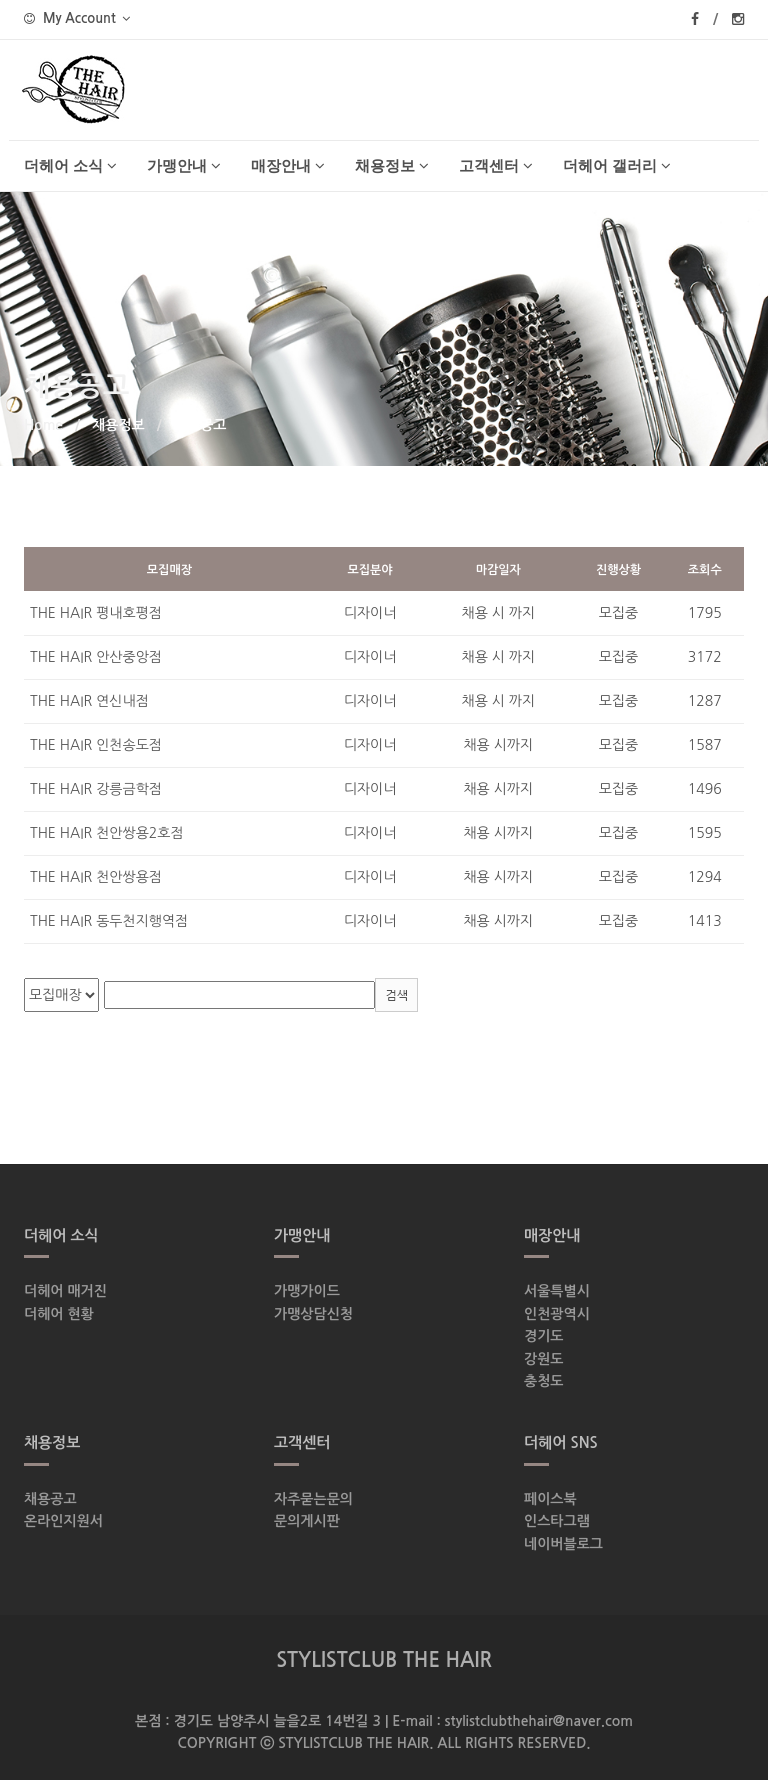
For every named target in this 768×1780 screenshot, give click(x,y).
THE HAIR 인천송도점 (96, 745)
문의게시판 (307, 1521)
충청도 (543, 1381)
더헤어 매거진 (65, 1291)
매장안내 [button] (288, 165)
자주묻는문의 (313, 1499)
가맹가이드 (307, 1291)
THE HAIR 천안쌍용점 (96, 877)
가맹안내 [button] (184, 165)
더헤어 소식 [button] (70, 165)
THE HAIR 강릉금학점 (96, 789)
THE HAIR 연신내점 (89, 701)
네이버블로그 (563, 1544)
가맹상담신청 (313, 1314)
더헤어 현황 (59, 1314)
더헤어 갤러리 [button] (617, 165)
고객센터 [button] (496, 165)
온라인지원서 (63, 1521)
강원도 (543, 1359)
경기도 (543, 1336)
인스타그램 (557, 1521)
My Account (77, 18)
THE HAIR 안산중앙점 (96, 657)
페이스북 (550, 1499)
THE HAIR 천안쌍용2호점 (107, 833)
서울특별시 (557, 1291)
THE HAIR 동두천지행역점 (109, 921)
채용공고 (50, 1499)
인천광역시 (557, 1314)
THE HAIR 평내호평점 (96, 613)
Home (43, 425)
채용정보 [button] (392, 165)
